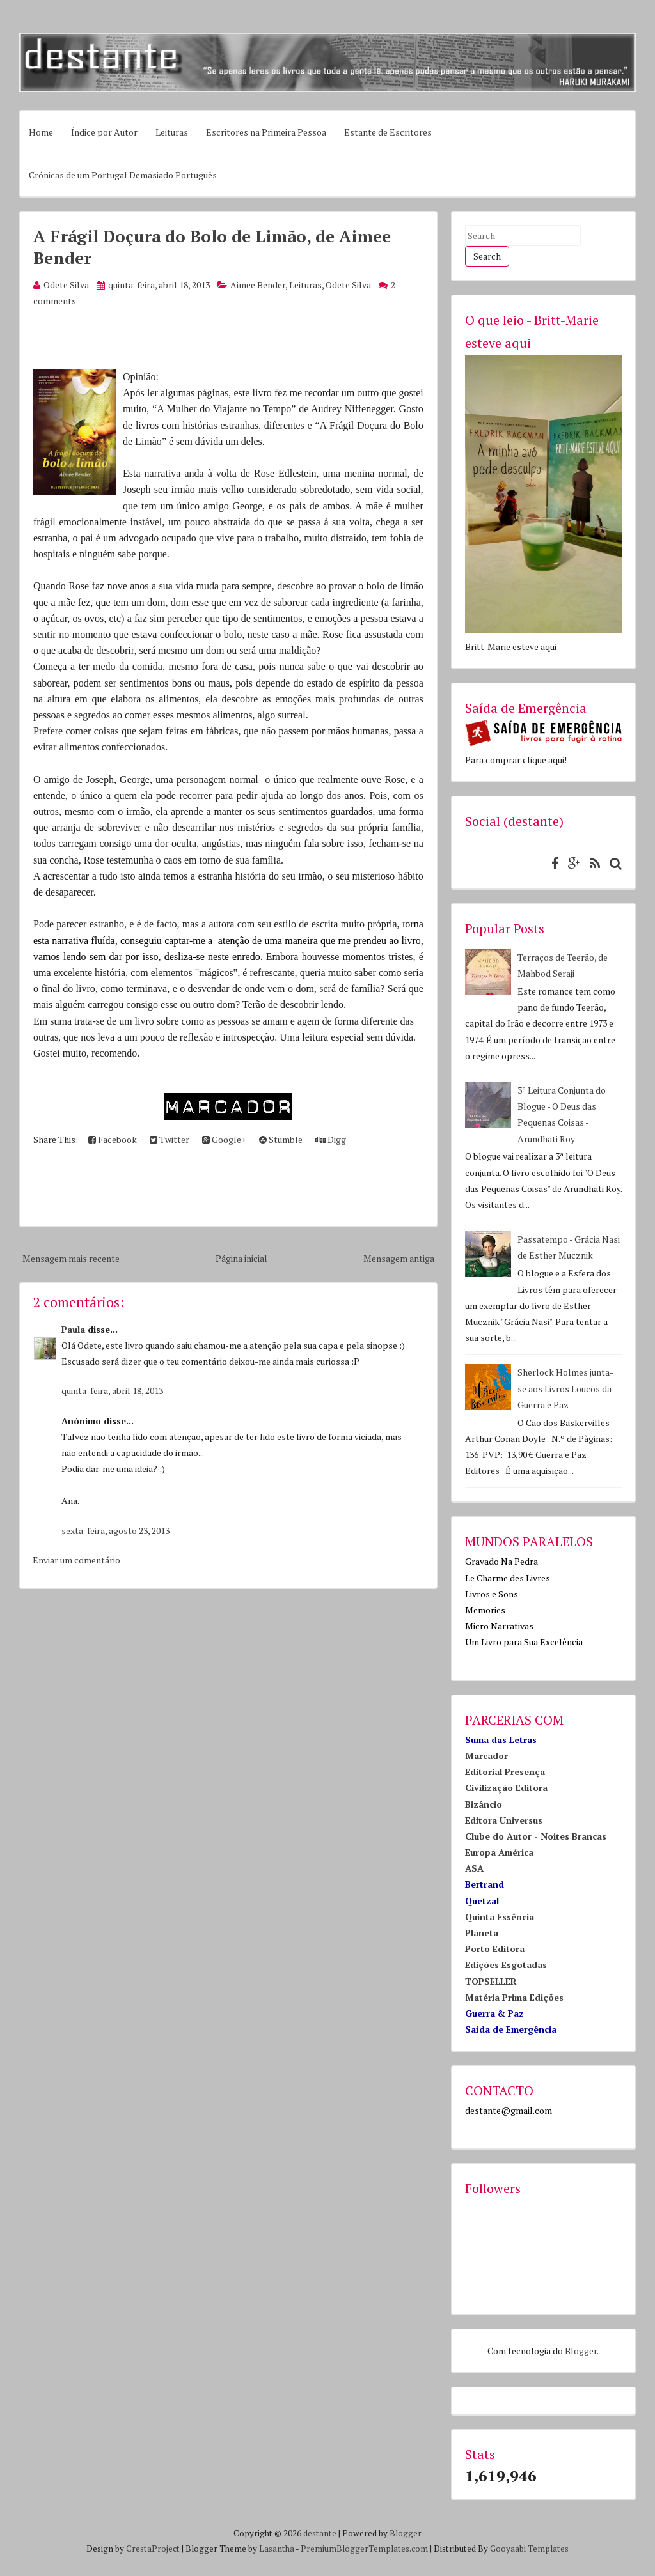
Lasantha (276, 2548)
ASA (474, 1868)
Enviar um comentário (76, 1560)
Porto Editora (495, 1949)
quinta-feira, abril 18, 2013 (112, 1391)
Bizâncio (483, 1804)
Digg (330, 1139)
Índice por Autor (104, 132)
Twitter (169, 1139)
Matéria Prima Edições (514, 1997)
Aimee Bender (257, 285)
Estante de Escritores (388, 132)
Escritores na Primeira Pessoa (266, 132)
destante (319, 2533)
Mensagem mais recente (71, 1258)
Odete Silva (348, 285)
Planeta (481, 1933)
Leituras (171, 132)
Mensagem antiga (398, 1258)
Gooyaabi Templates (529, 2548)
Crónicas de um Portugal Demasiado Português (123, 175)
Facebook (112, 1139)
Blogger (581, 2351)
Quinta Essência (499, 1917)
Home (41, 132)
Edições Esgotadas (506, 1965)
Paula (73, 1329)
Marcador (486, 1756)
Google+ (224, 1139)
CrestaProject (153, 2548)
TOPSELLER (491, 1981)
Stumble (281, 1139)
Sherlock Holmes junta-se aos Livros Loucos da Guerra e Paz (565, 1388)
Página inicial (241, 1258)
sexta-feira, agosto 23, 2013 (115, 1531)
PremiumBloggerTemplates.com (364, 2548)
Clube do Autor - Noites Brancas (535, 1836)
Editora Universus (503, 1820)
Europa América (499, 1852)
